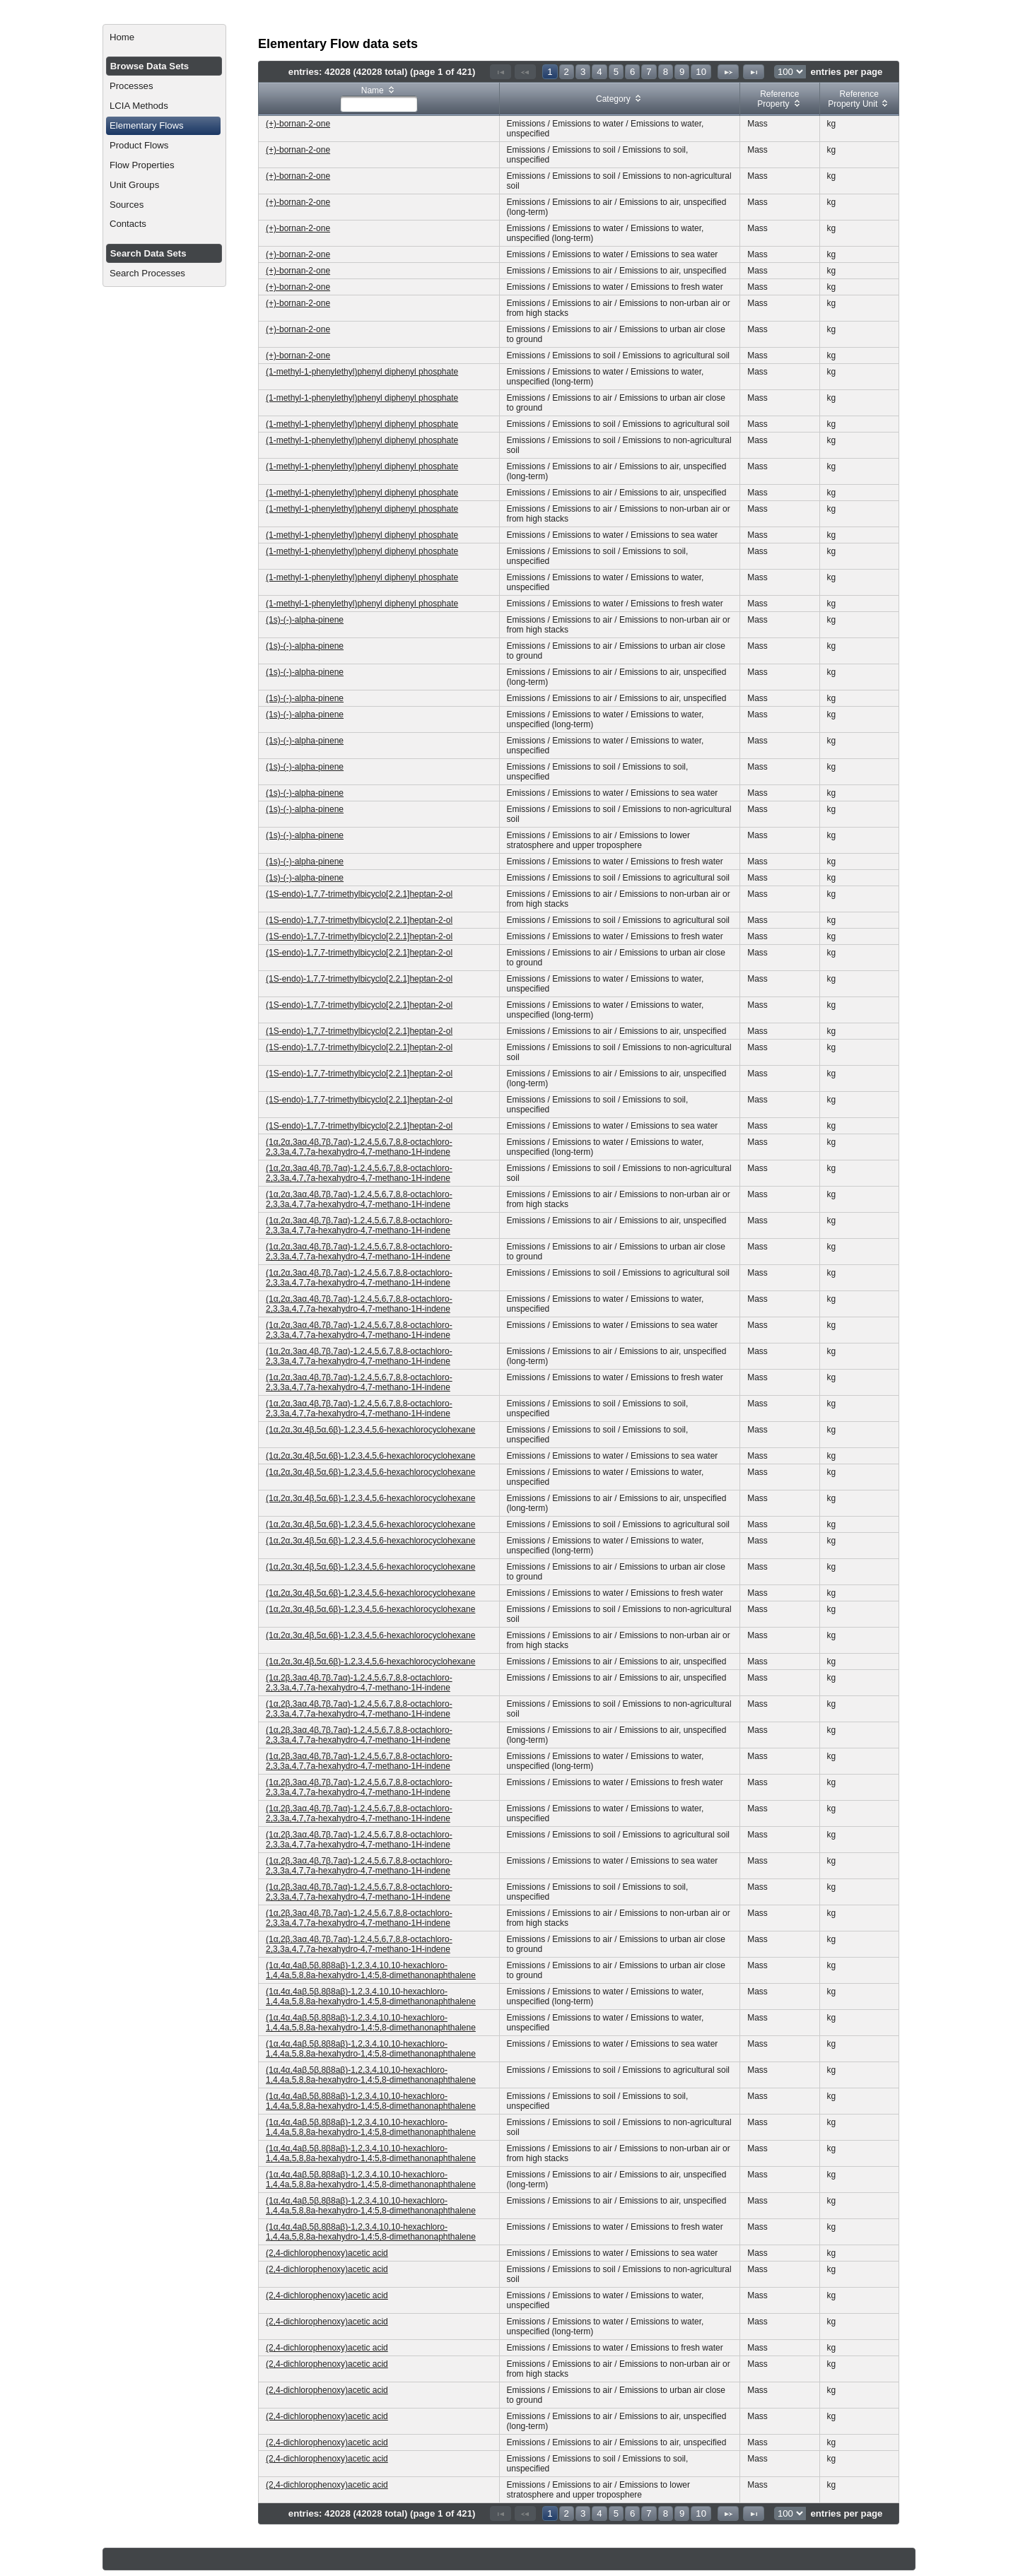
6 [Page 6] (632, 71)
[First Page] (500, 71)
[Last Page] (753, 71)
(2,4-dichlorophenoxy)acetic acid (327, 2253)
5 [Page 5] (616, 71)
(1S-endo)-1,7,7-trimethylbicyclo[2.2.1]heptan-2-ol (359, 894)
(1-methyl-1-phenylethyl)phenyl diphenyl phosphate (362, 372)
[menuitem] (164, 37)
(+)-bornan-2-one (298, 124)
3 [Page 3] (582, 71)
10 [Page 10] (701, 71)
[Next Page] (728, 71)
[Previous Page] (525, 71)
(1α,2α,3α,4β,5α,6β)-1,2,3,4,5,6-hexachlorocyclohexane (370, 1430)
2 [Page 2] (566, 71)
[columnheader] (379, 99)
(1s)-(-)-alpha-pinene (305, 620)
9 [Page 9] (681, 71)
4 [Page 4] (599, 71)
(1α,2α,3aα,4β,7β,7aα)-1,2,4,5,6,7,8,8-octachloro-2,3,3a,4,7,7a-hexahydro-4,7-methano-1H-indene (359, 1147)
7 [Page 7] (648, 71)
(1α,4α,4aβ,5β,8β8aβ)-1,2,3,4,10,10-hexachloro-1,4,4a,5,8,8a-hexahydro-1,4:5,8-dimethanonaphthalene (371, 1970)
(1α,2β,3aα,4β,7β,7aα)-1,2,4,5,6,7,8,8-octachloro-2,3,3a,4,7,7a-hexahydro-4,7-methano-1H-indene (359, 1683)
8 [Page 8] (665, 71)
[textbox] (379, 103)
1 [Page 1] (549, 71)
